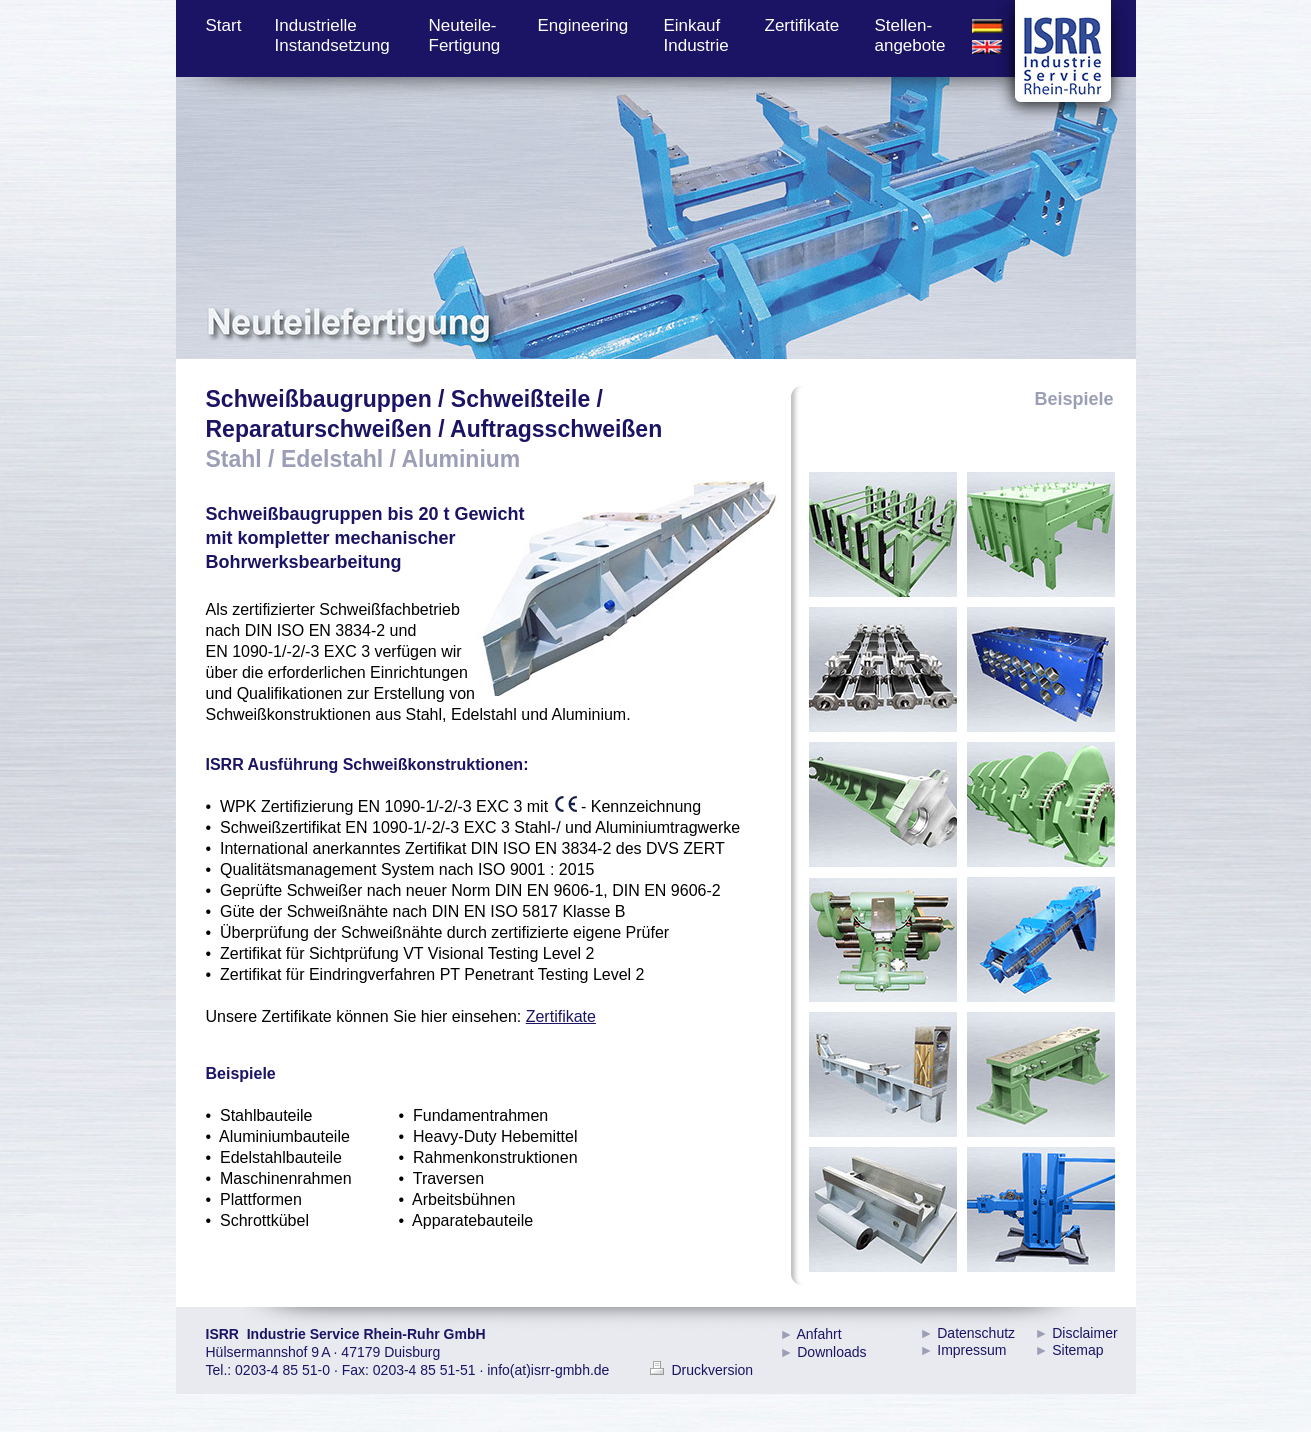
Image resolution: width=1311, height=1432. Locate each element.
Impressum (971, 1350)
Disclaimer (1084, 1333)
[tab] (883, 534)
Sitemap (1077, 1350)
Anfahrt (818, 1334)
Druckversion (702, 1370)
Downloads (831, 1352)
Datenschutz (976, 1333)
